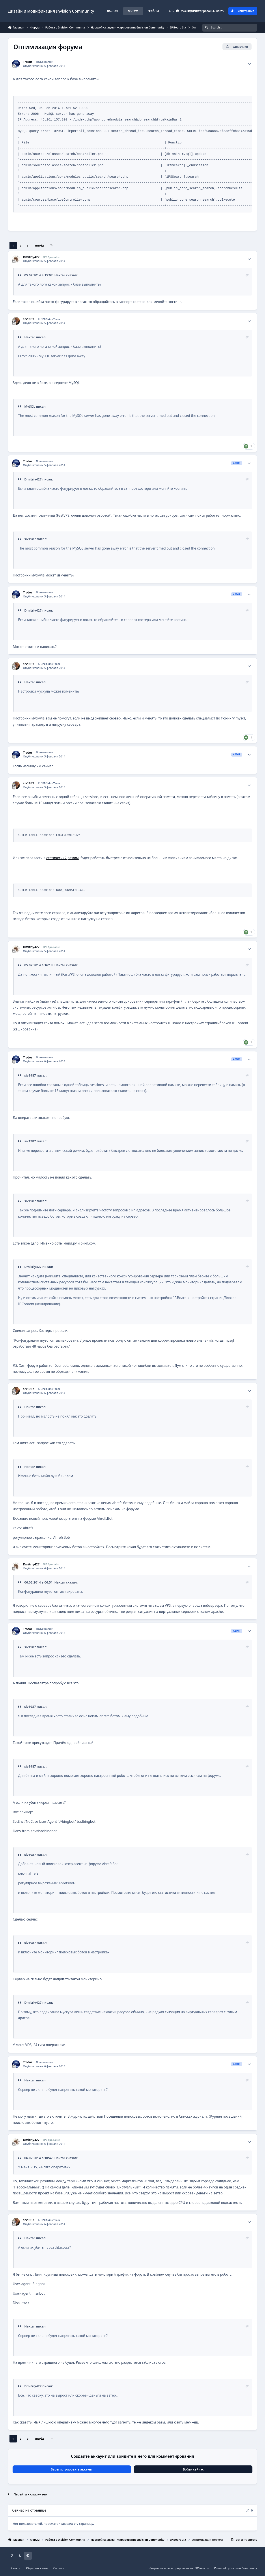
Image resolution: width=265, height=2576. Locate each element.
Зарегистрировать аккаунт (71, 2469)
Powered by (235, 2568)
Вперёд (39, 245)
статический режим (62, 858)
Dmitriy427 (31, 257)
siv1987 (28, 319)
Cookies (58, 2568)
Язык (16, 2568)
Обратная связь (37, 2568)
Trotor (27, 62)
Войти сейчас (193, 2469)
